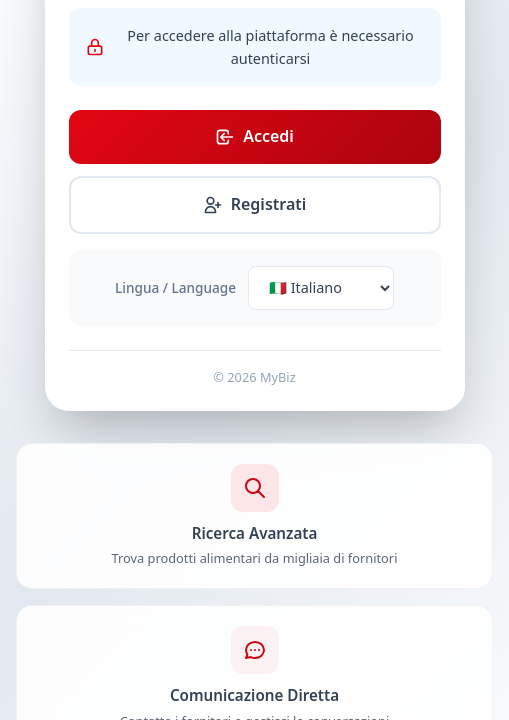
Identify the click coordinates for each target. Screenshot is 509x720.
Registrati (255, 204)
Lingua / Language (175, 287)
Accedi (254, 136)
